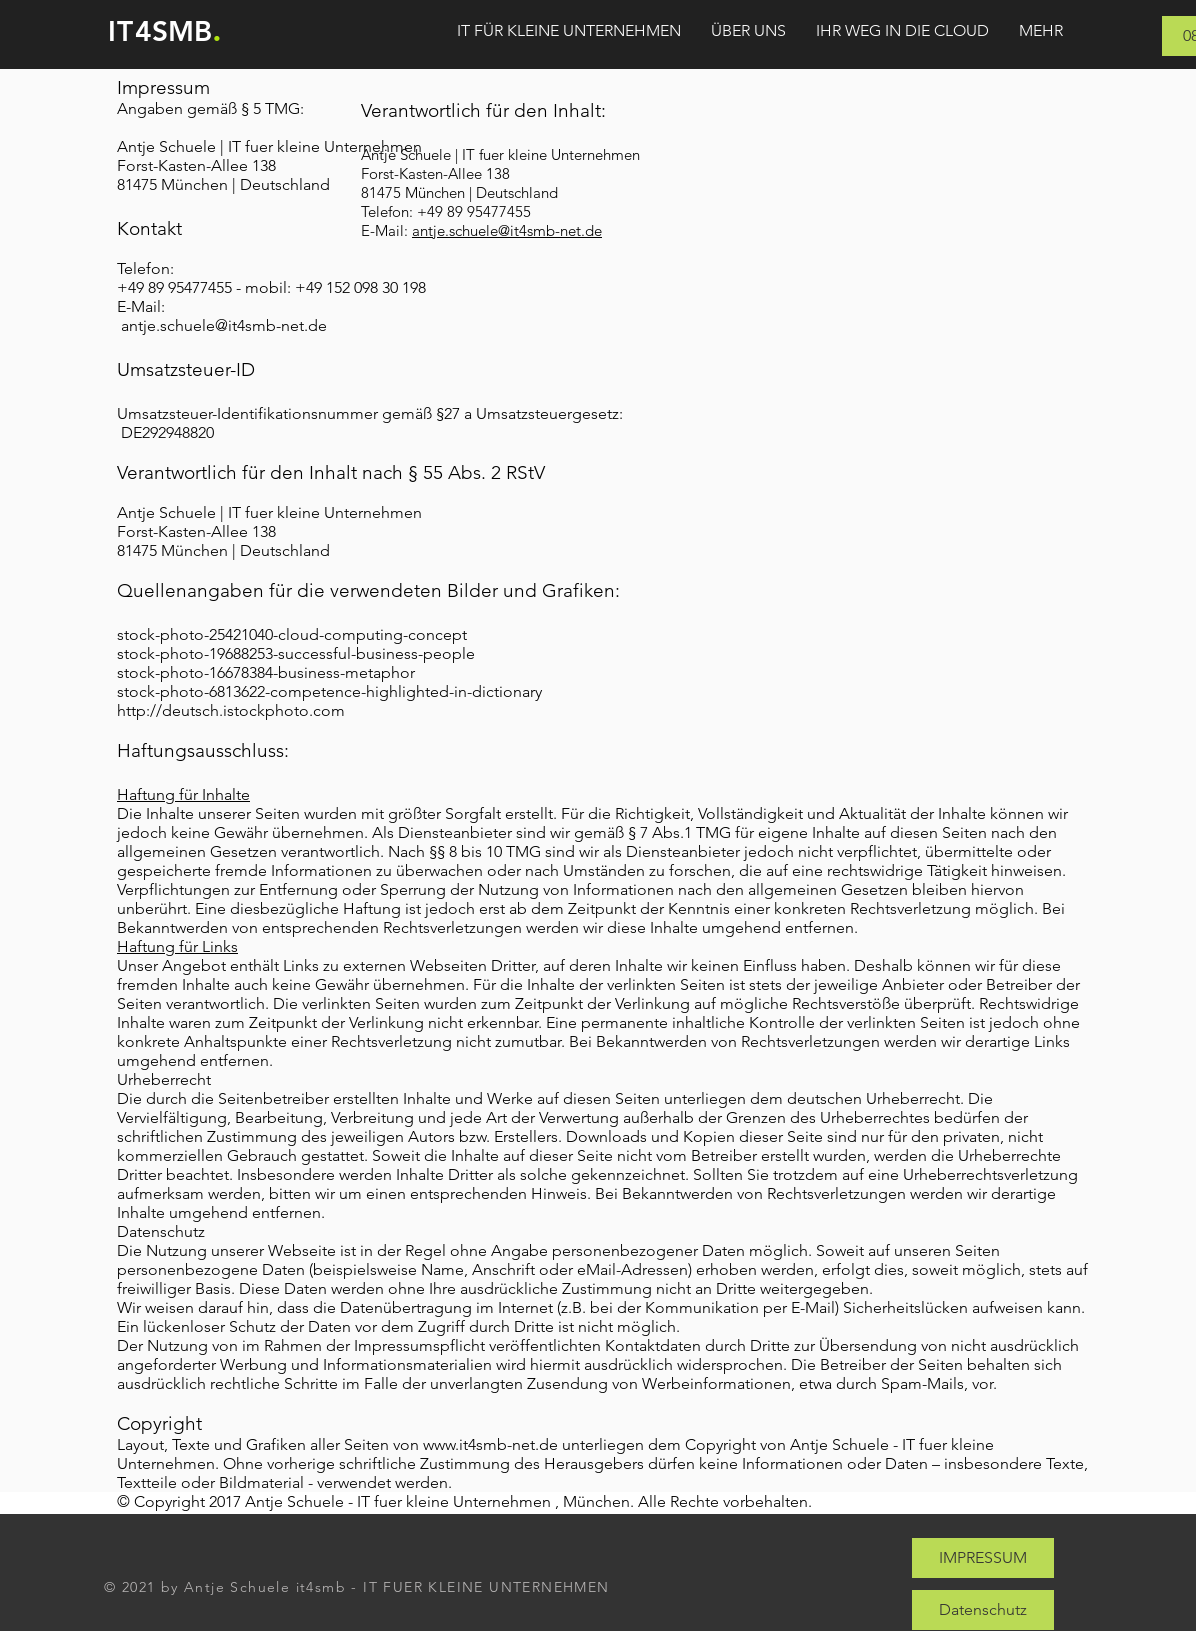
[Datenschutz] (983, 1610)
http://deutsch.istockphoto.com (231, 710)
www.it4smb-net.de (490, 1444)
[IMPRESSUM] (983, 1558)
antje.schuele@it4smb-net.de (224, 325)
